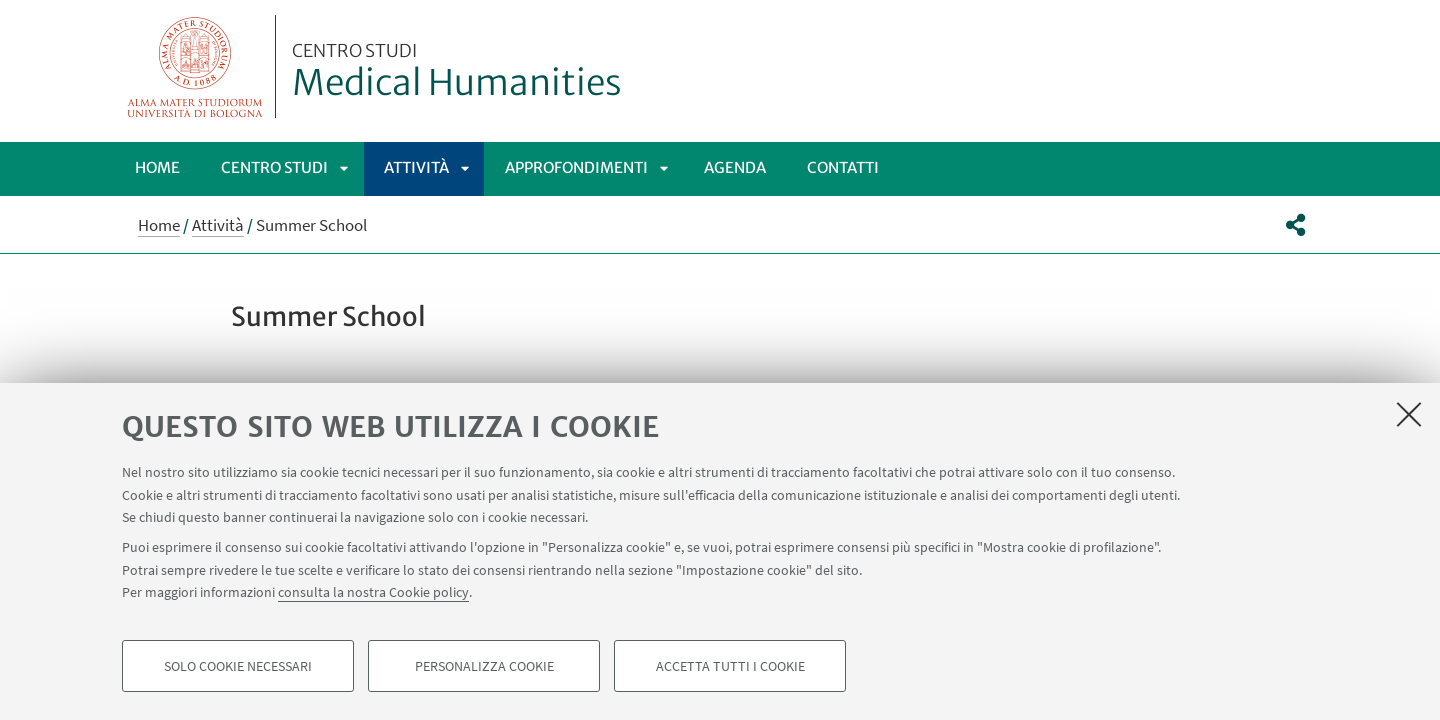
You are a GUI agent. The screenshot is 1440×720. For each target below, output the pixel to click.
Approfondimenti (576, 167)
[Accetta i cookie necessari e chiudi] (1409, 414)
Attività (416, 167)
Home (157, 167)
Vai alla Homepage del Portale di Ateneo (195, 66)
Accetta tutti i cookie (730, 666)
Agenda (735, 167)
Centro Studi (274, 167)
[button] (1295, 225)
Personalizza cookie (484, 666)
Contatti (843, 167)
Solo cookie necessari (238, 666)
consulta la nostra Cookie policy (373, 592)
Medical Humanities (457, 73)
